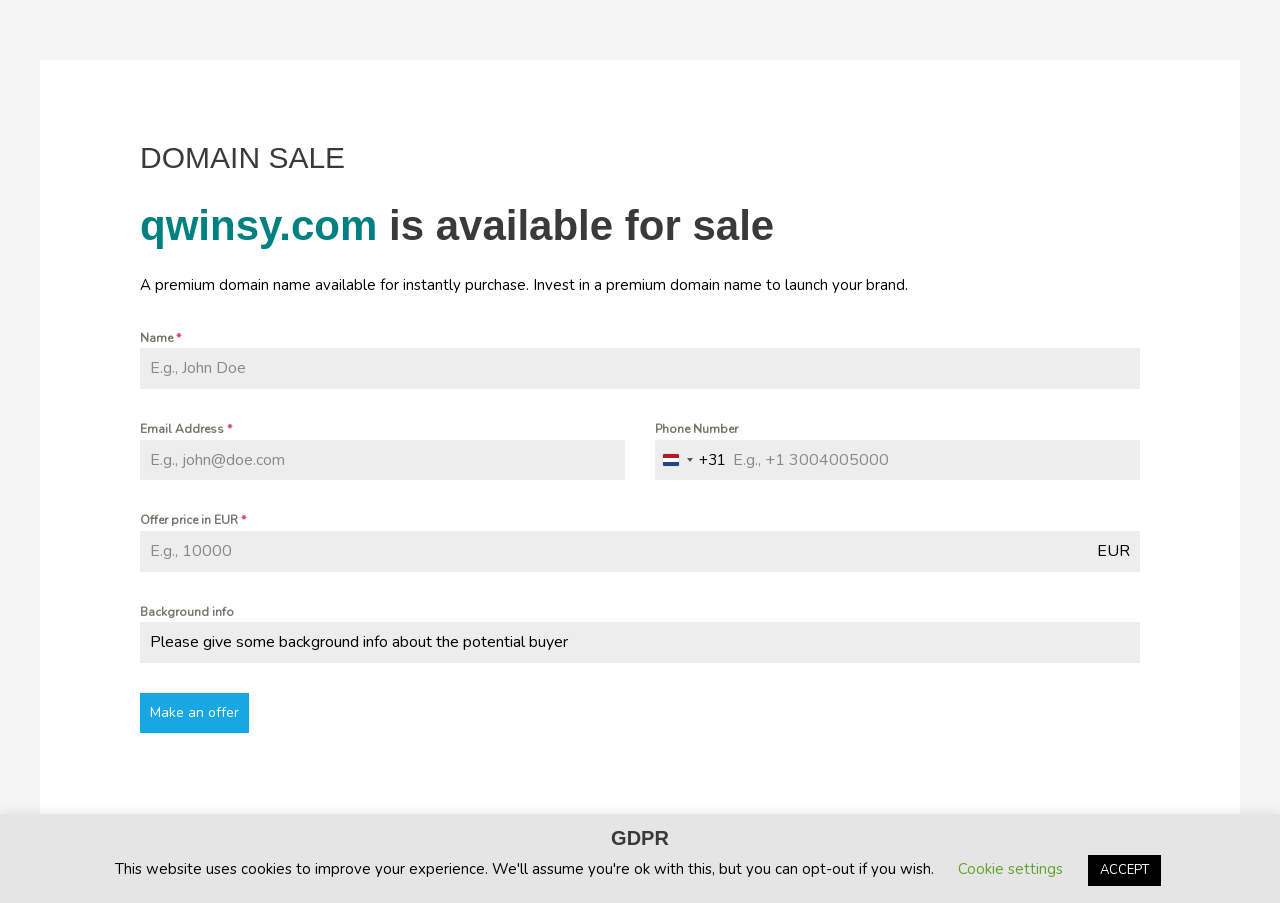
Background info (187, 612)
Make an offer (194, 712)
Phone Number (696, 429)
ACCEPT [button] (1124, 870)
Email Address (186, 429)
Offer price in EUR (193, 520)
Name (160, 338)
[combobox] (690, 460)
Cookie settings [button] (1010, 869)
